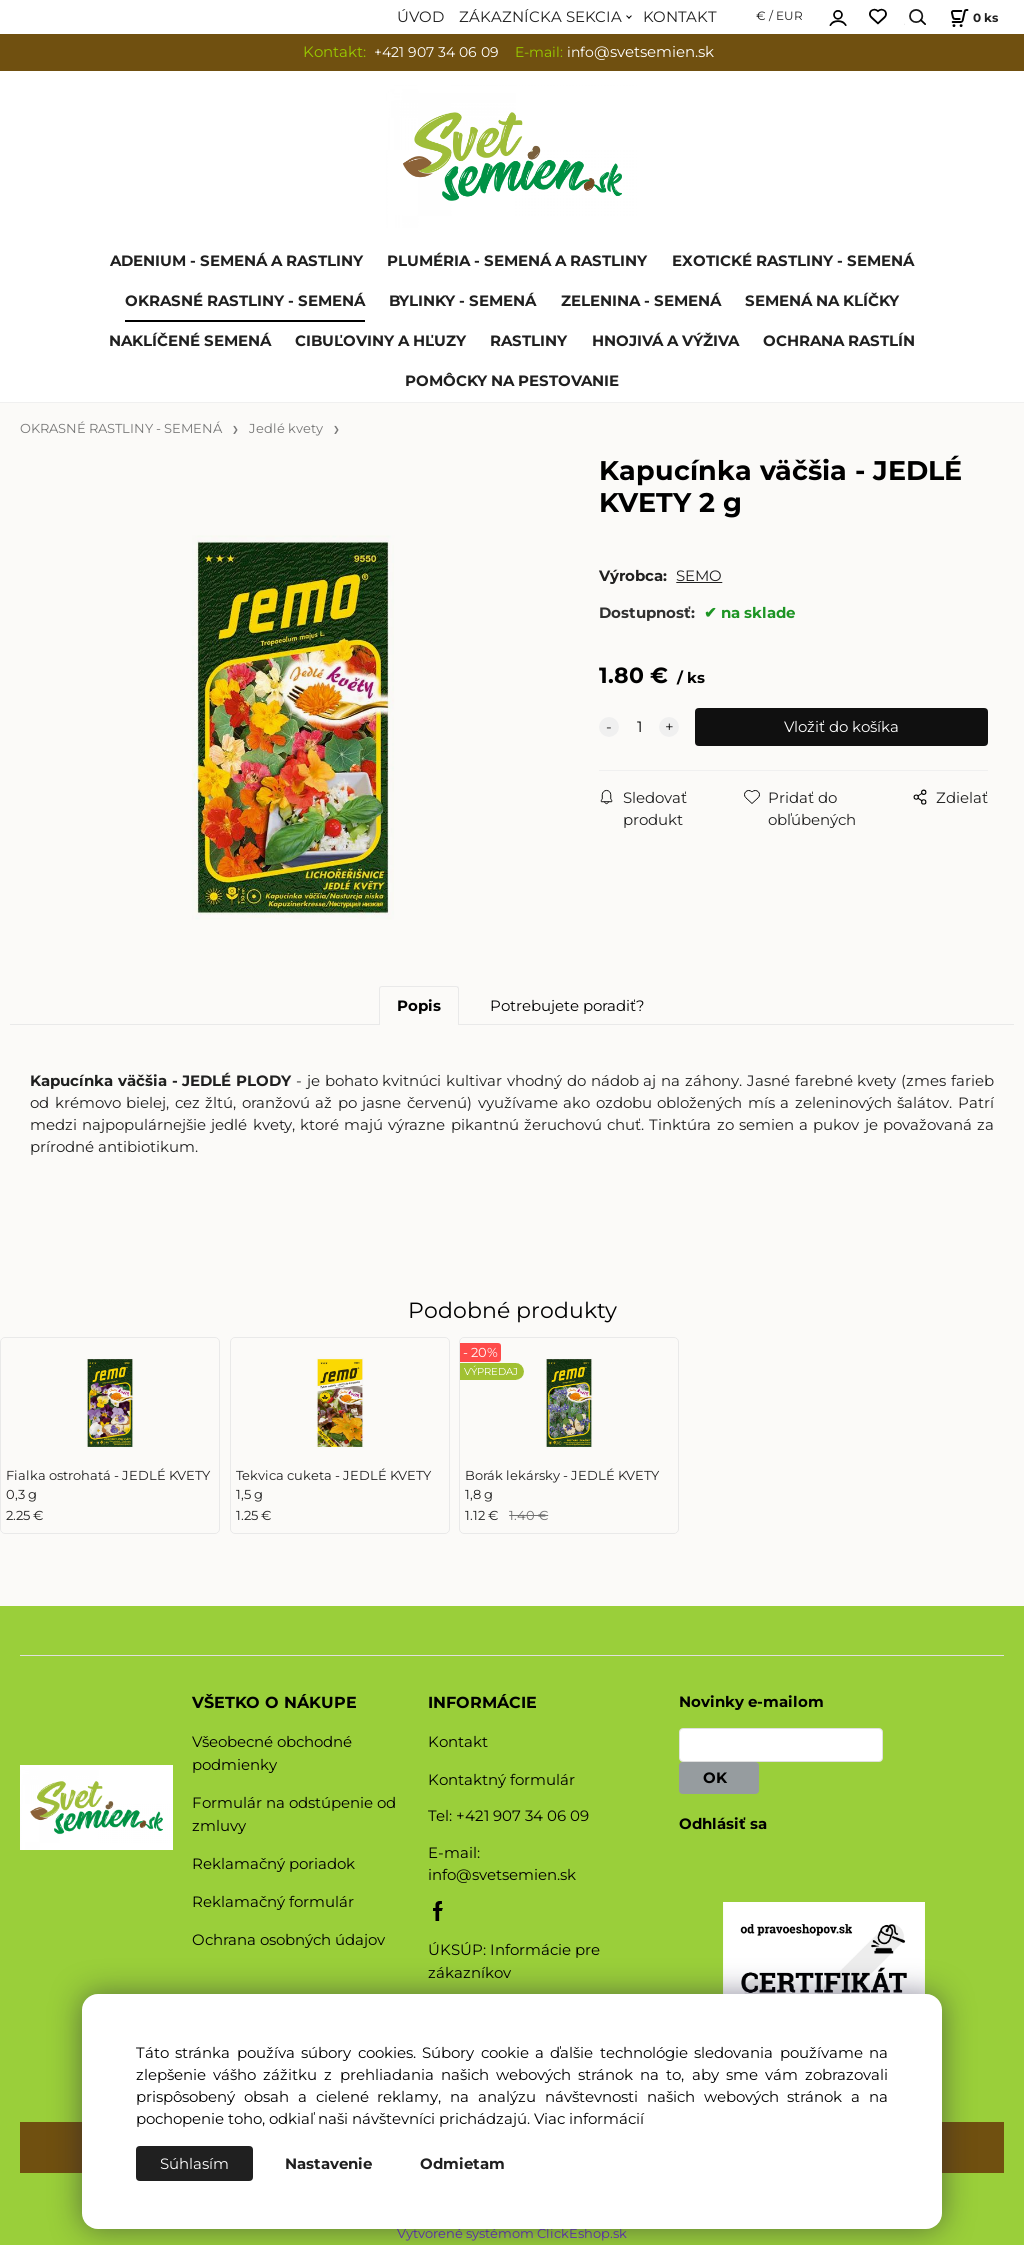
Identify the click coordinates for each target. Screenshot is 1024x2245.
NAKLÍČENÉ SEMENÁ (190, 341)
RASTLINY (528, 341)
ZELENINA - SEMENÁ (641, 301)
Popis (419, 1006)
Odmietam (462, 2164)
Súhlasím (194, 2164)
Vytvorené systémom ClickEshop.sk (512, 2233)
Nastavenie (328, 2164)
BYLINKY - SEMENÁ (462, 301)
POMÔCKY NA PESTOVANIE (512, 381)
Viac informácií (589, 2119)
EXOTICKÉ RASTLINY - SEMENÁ (793, 261)
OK (719, 1778)
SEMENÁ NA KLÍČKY (822, 301)
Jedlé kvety (286, 428)
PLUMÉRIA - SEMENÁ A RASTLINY (517, 261)
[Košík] (971, 17)
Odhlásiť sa (723, 1824)
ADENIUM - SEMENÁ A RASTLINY (236, 261)
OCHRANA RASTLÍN (839, 341)
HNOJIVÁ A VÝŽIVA (665, 341)
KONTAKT (680, 17)
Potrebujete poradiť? (567, 1006)
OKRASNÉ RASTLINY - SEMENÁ (245, 301)
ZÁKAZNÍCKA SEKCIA (540, 17)
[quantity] (639, 727)
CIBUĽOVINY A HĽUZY (380, 341)
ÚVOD (420, 17)
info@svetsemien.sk (502, 1875)
